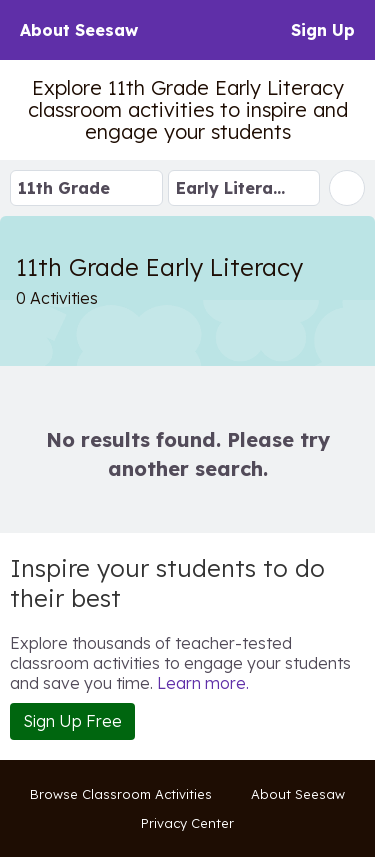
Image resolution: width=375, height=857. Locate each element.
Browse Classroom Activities (121, 794)
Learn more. (203, 683)
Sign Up (323, 30)
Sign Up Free (72, 721)
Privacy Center (187, 823)
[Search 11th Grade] (347, 188)
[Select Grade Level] (86, 188)
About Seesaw (79, 30)
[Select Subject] (244, 188)
